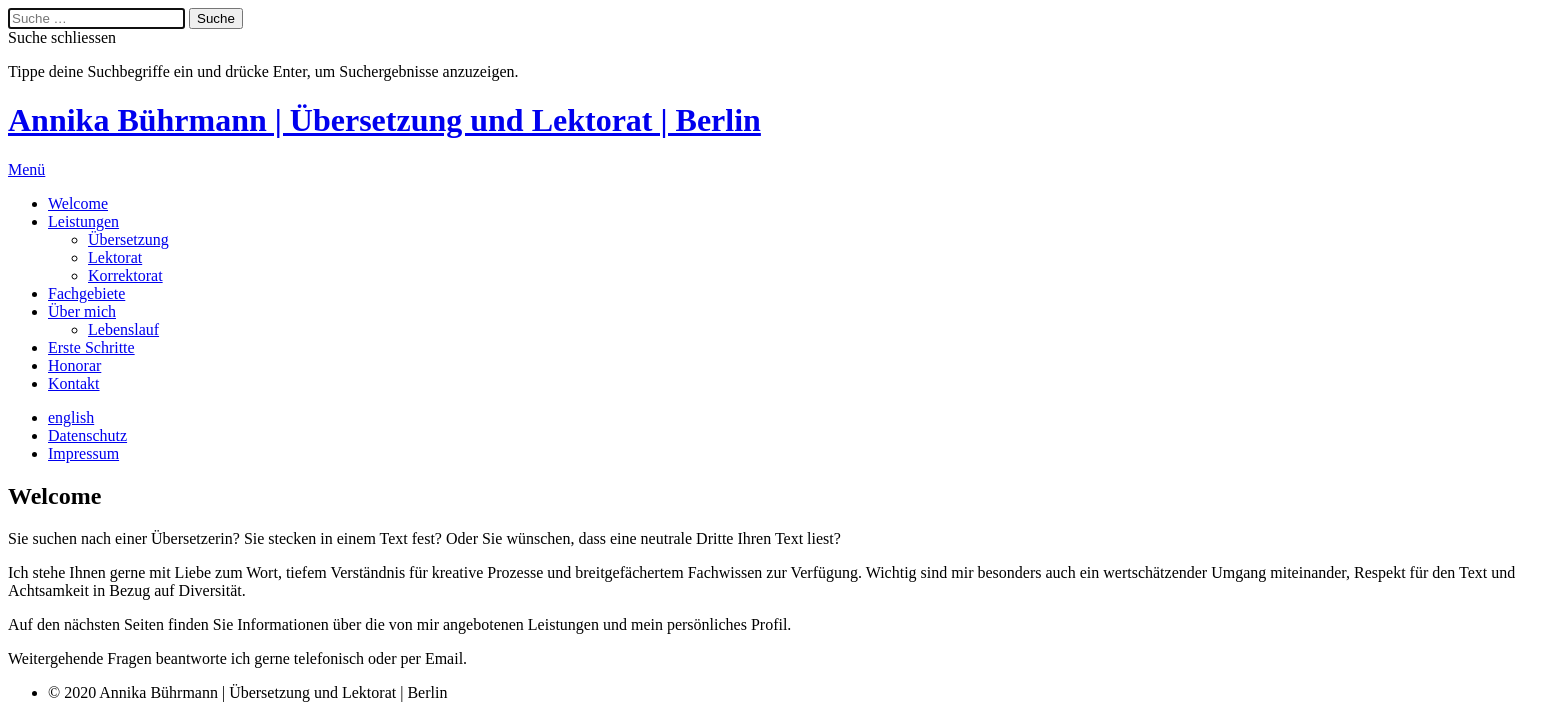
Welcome (78, 203)
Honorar (74, 365)
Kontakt (74, 383)
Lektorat (115, 257)
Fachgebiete (86, 293)
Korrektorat (125, 275)
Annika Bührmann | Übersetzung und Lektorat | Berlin (384, 120)
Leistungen (83, 221)
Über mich (82, 311)
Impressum (83, 453)
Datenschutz (87, 435)
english (71, 417)
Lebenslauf (123, 329)
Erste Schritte (91, 347)
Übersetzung (128, 239)
